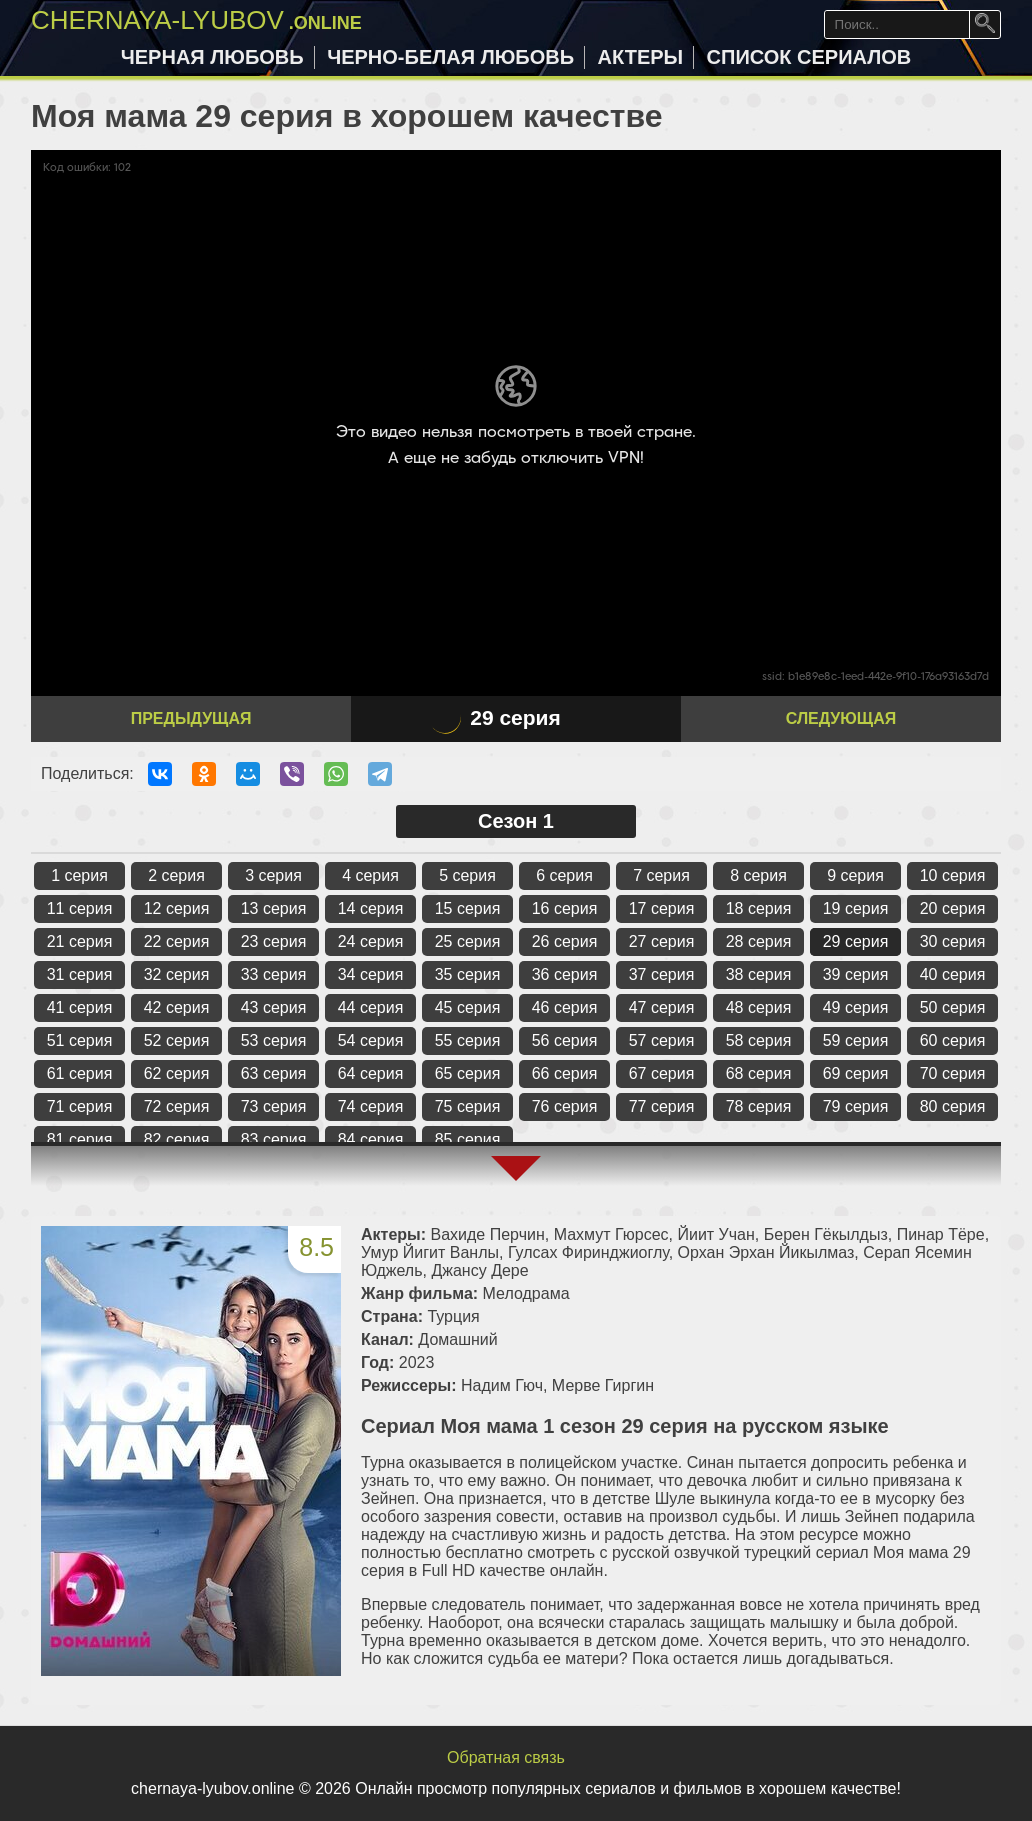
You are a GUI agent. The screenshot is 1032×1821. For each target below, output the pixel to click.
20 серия (953, 908)
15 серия (468, 908)
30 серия (953, 941)
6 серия (564, 875)
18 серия (759, 908)
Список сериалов (809, 57)
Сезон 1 (516, 821)
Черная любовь (212, 57)
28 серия (759, 941)
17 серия (662, 908)
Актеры (641, 57)
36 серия (565, 974)
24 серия (371, 941)
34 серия (371, 974)
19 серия (856, 908)
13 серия (274, 908)
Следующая (841, 718)
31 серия (80, 974)
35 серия (468, 974)
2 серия (176, 875)
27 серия (662, 941)
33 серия (274, 974)
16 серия (565, 908)
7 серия (661, 875)
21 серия (80, 941)
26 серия (565, 941)
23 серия (274, 941)
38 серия (759, 974)
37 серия (662, 974)
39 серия (856, 974)
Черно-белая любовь (450, 57)
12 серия (177, 908)
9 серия (855, 875)
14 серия (371, 908)
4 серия (370, 875)
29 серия (856, 941)
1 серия (79, 875)
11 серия (80, 908)
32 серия (177, 974)
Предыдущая (191, 718)
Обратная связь (506, 1757)
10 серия (953, 875)
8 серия (758, 875)
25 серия (468, 941)
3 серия (273, 875)
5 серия (467, 875)
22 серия (177, 941)
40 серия (953, 974)
